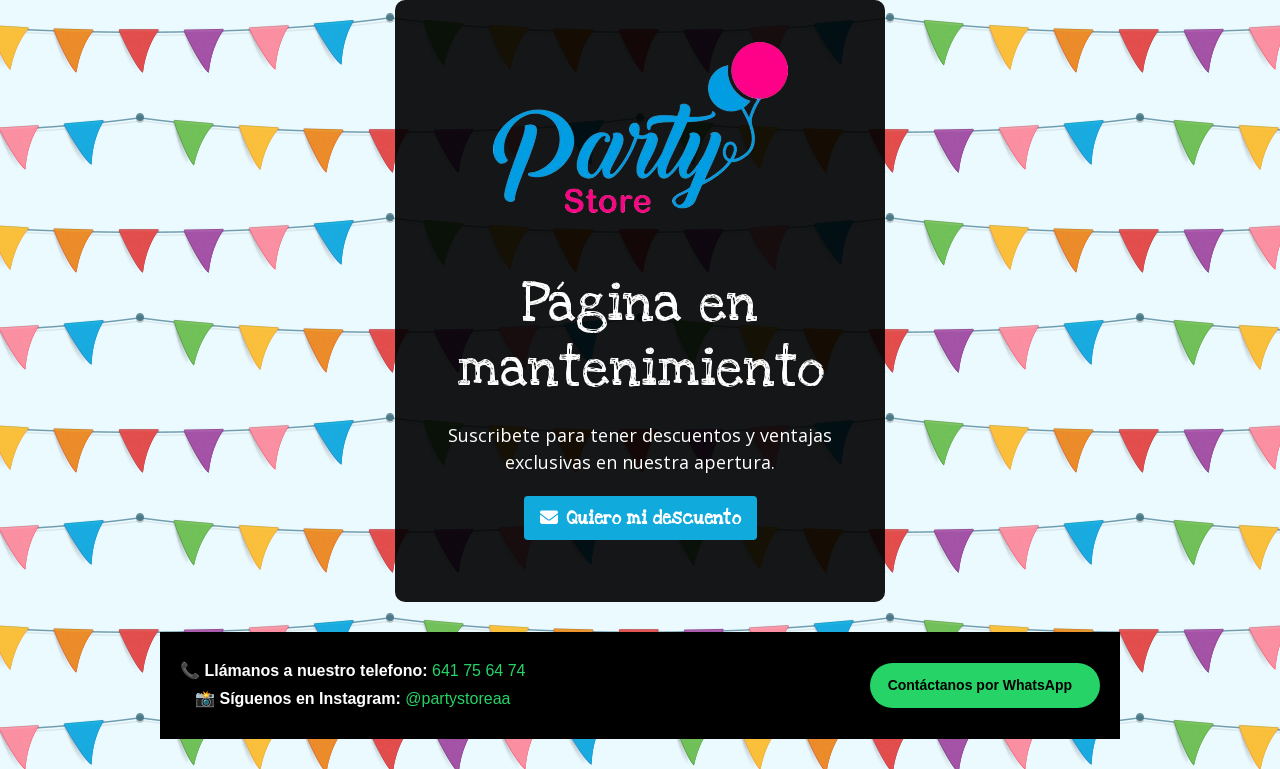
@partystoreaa (457, 698)
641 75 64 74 (478, 670)
